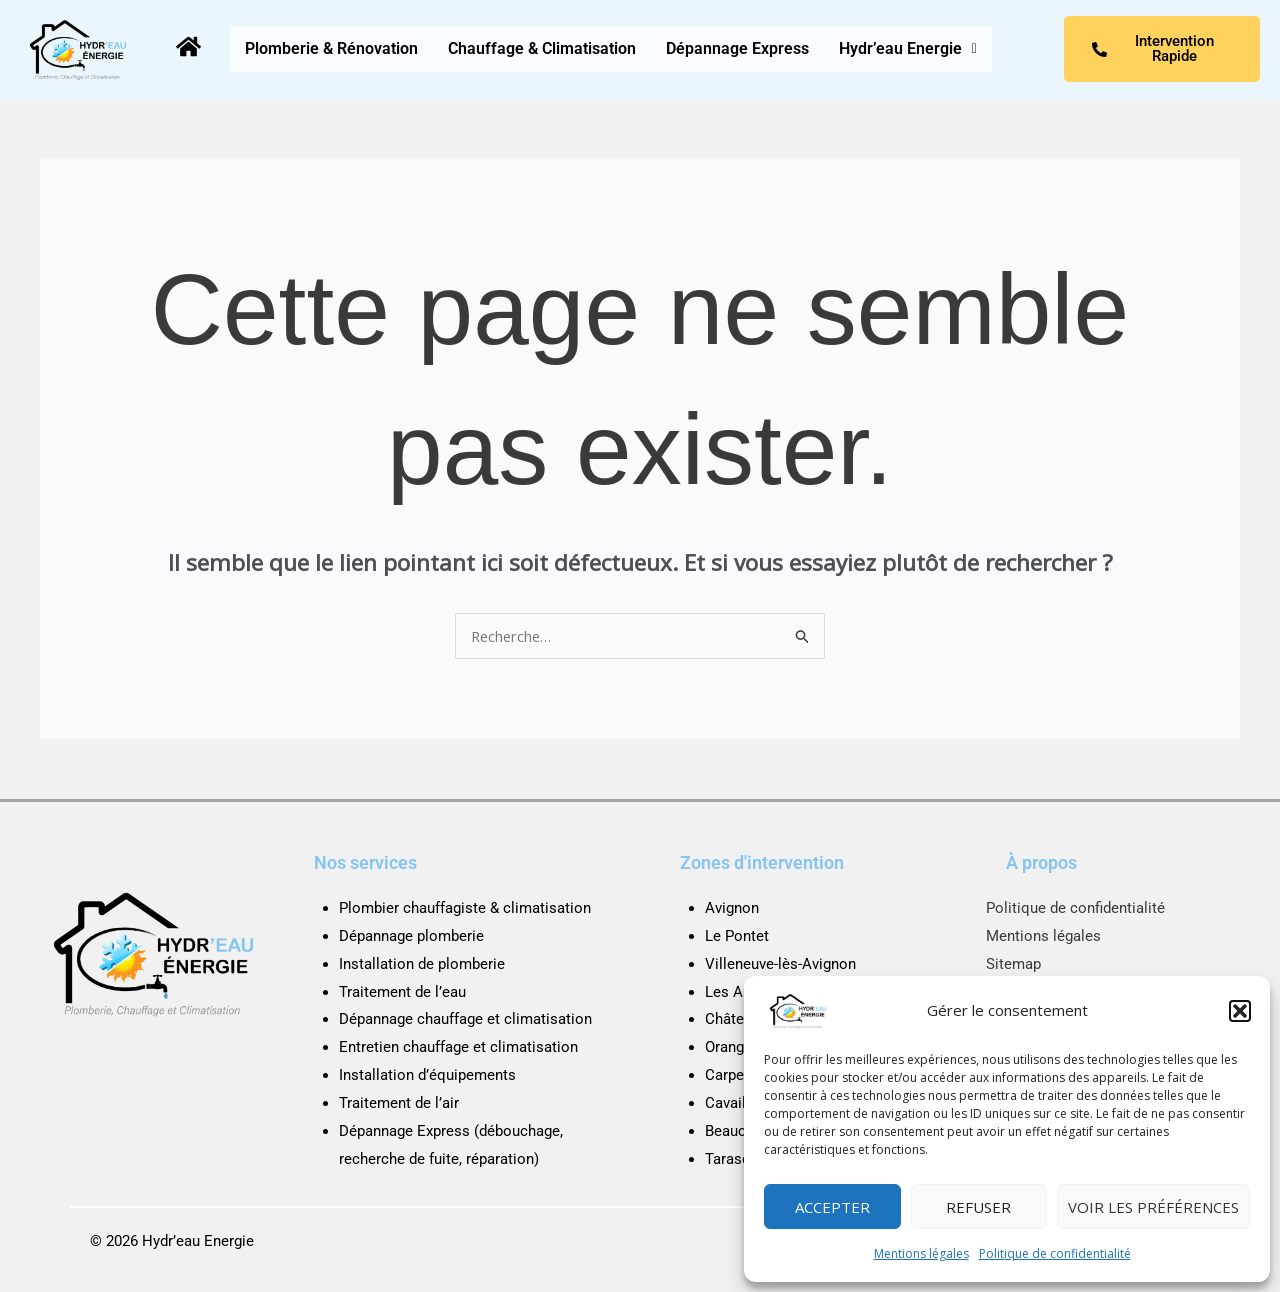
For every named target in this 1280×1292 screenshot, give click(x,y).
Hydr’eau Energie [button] (908, 48)
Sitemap (1013, 964)
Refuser (978, 1207)
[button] (1240, 1011)
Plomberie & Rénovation (331, 48)
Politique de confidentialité (1055, 1253)
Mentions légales (921, 1253)
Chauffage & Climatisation (542, 48)
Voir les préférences (1153, 1207)
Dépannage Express (737, 48)
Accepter (832, 1207)
